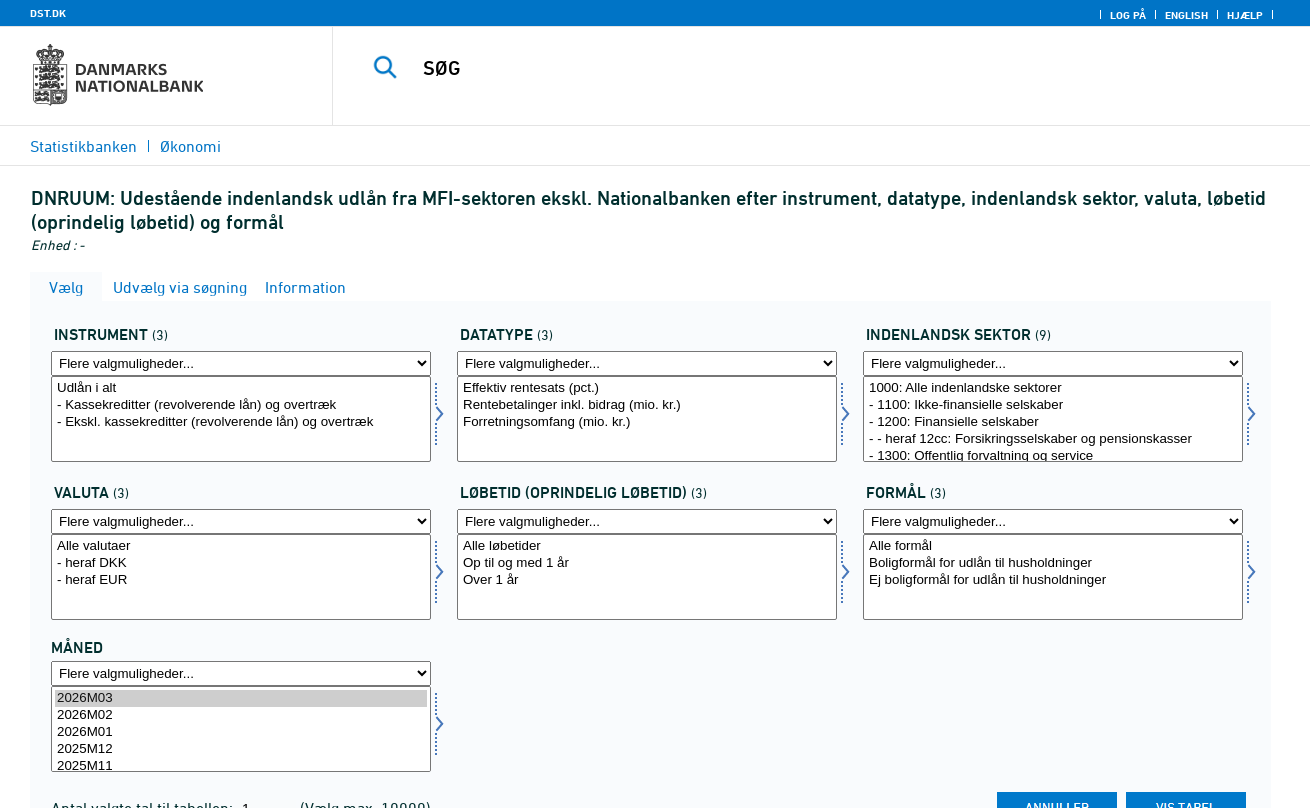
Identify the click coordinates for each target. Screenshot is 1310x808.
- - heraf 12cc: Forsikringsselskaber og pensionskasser (1053, 439)
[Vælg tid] (241, 729)
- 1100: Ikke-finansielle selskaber (1053, 405)
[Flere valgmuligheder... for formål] (1053, 521)
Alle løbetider (647, 546)
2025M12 (241, 749)
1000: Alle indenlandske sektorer (1053, 388)
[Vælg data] (647, 419)
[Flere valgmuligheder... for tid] (241, 673)
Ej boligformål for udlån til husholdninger (1053, 580)
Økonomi (190, 146)
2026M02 (241, 715)
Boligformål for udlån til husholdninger (1053, 563)
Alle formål (1053, 546)
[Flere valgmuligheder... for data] (647, 363)
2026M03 (241, 698)
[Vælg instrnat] (241, 419)
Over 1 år (647, 580)
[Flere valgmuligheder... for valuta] (241, 521)
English (1186, 15)
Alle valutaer (241, 546)
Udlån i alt (241, 388)
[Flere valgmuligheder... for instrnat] (241, 363)
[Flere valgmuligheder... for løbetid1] (647, 521)
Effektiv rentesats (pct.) (647, 388)
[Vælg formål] (1053, 577)
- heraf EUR (241, 580)
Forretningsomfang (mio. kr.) (647, 422)
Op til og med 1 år (647, 563)
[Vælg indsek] (1053, 419)
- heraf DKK (241, 563)
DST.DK (48, 13)
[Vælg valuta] (241, 577)
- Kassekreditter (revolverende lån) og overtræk (241, 405)
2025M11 (241, 766)
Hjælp (1245, 15)
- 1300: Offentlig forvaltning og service (1053, 456)
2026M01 (241, 732)
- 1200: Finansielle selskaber (1053, 422)
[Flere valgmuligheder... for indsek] (1053, 363)
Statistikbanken (83, 146)
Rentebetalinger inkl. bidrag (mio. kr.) (647, 405)
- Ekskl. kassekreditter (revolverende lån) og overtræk (241, 422)
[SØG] (800, 68)
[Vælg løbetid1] (647, 577)
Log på (1128, 15)
